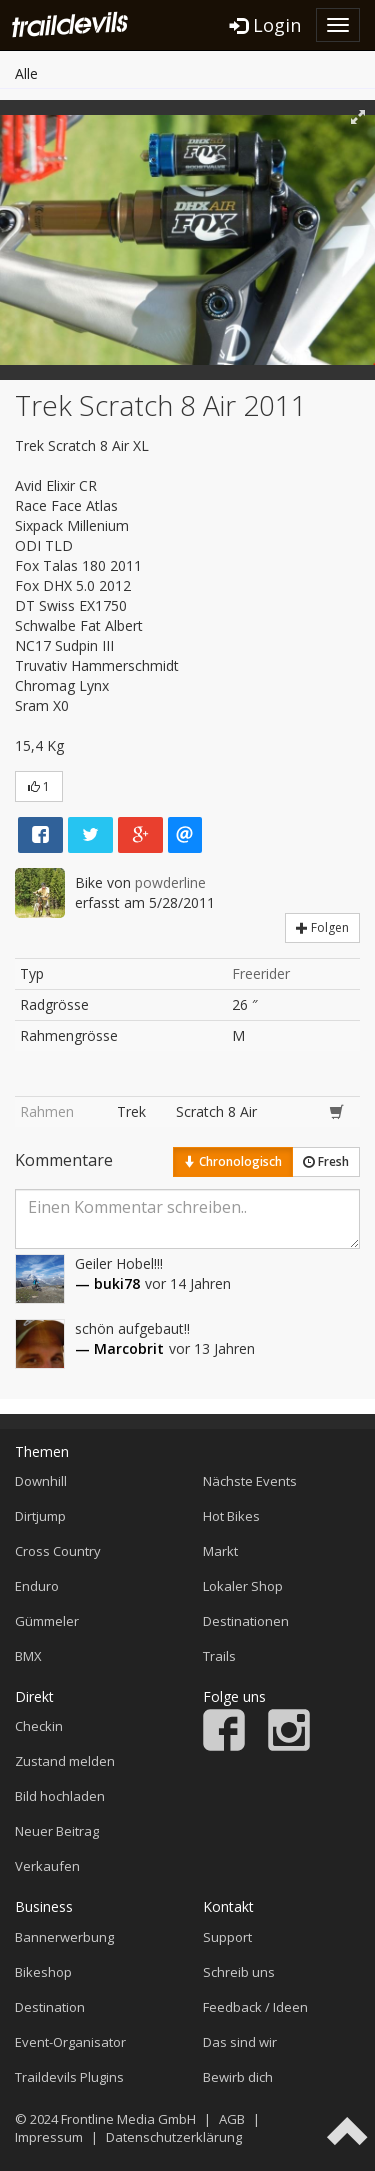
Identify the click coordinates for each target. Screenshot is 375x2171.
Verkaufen (47, 1866)
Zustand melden (65, 1761)
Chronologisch (233, 1161)
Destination (50, 2007)
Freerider (261, 973)
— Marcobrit (119, 1348)
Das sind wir (240, 2042)
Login (265, 25)
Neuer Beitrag (57, 1831)
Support (227, 1937)
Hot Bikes (231, 1516)
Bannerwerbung (64, 1937)
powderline (170, 882)
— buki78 (107, 1283)
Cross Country (58, 1551)
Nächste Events (250, 1481)
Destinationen (246, 1621)
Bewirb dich (238, 2077)
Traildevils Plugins (69, 2077)
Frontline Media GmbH (128, 2119)
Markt (220, 1551)
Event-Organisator (70, 2042)
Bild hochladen (60, 1796)
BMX (28, 1656)
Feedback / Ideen (255, 2007)
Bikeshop (43, 1972)
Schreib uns (239, 1972)
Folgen (322, 927)
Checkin (39, 1726)
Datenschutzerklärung (174, 2137)
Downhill (41, 1481)
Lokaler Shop (243, 1586)
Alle (26, 73)
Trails (219, 1656)
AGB (232, 2119)
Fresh (326, 1161)
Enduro (37, 1586)
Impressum (49, 2137)
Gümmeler (47, 1621)
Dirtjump (40, 1516)
